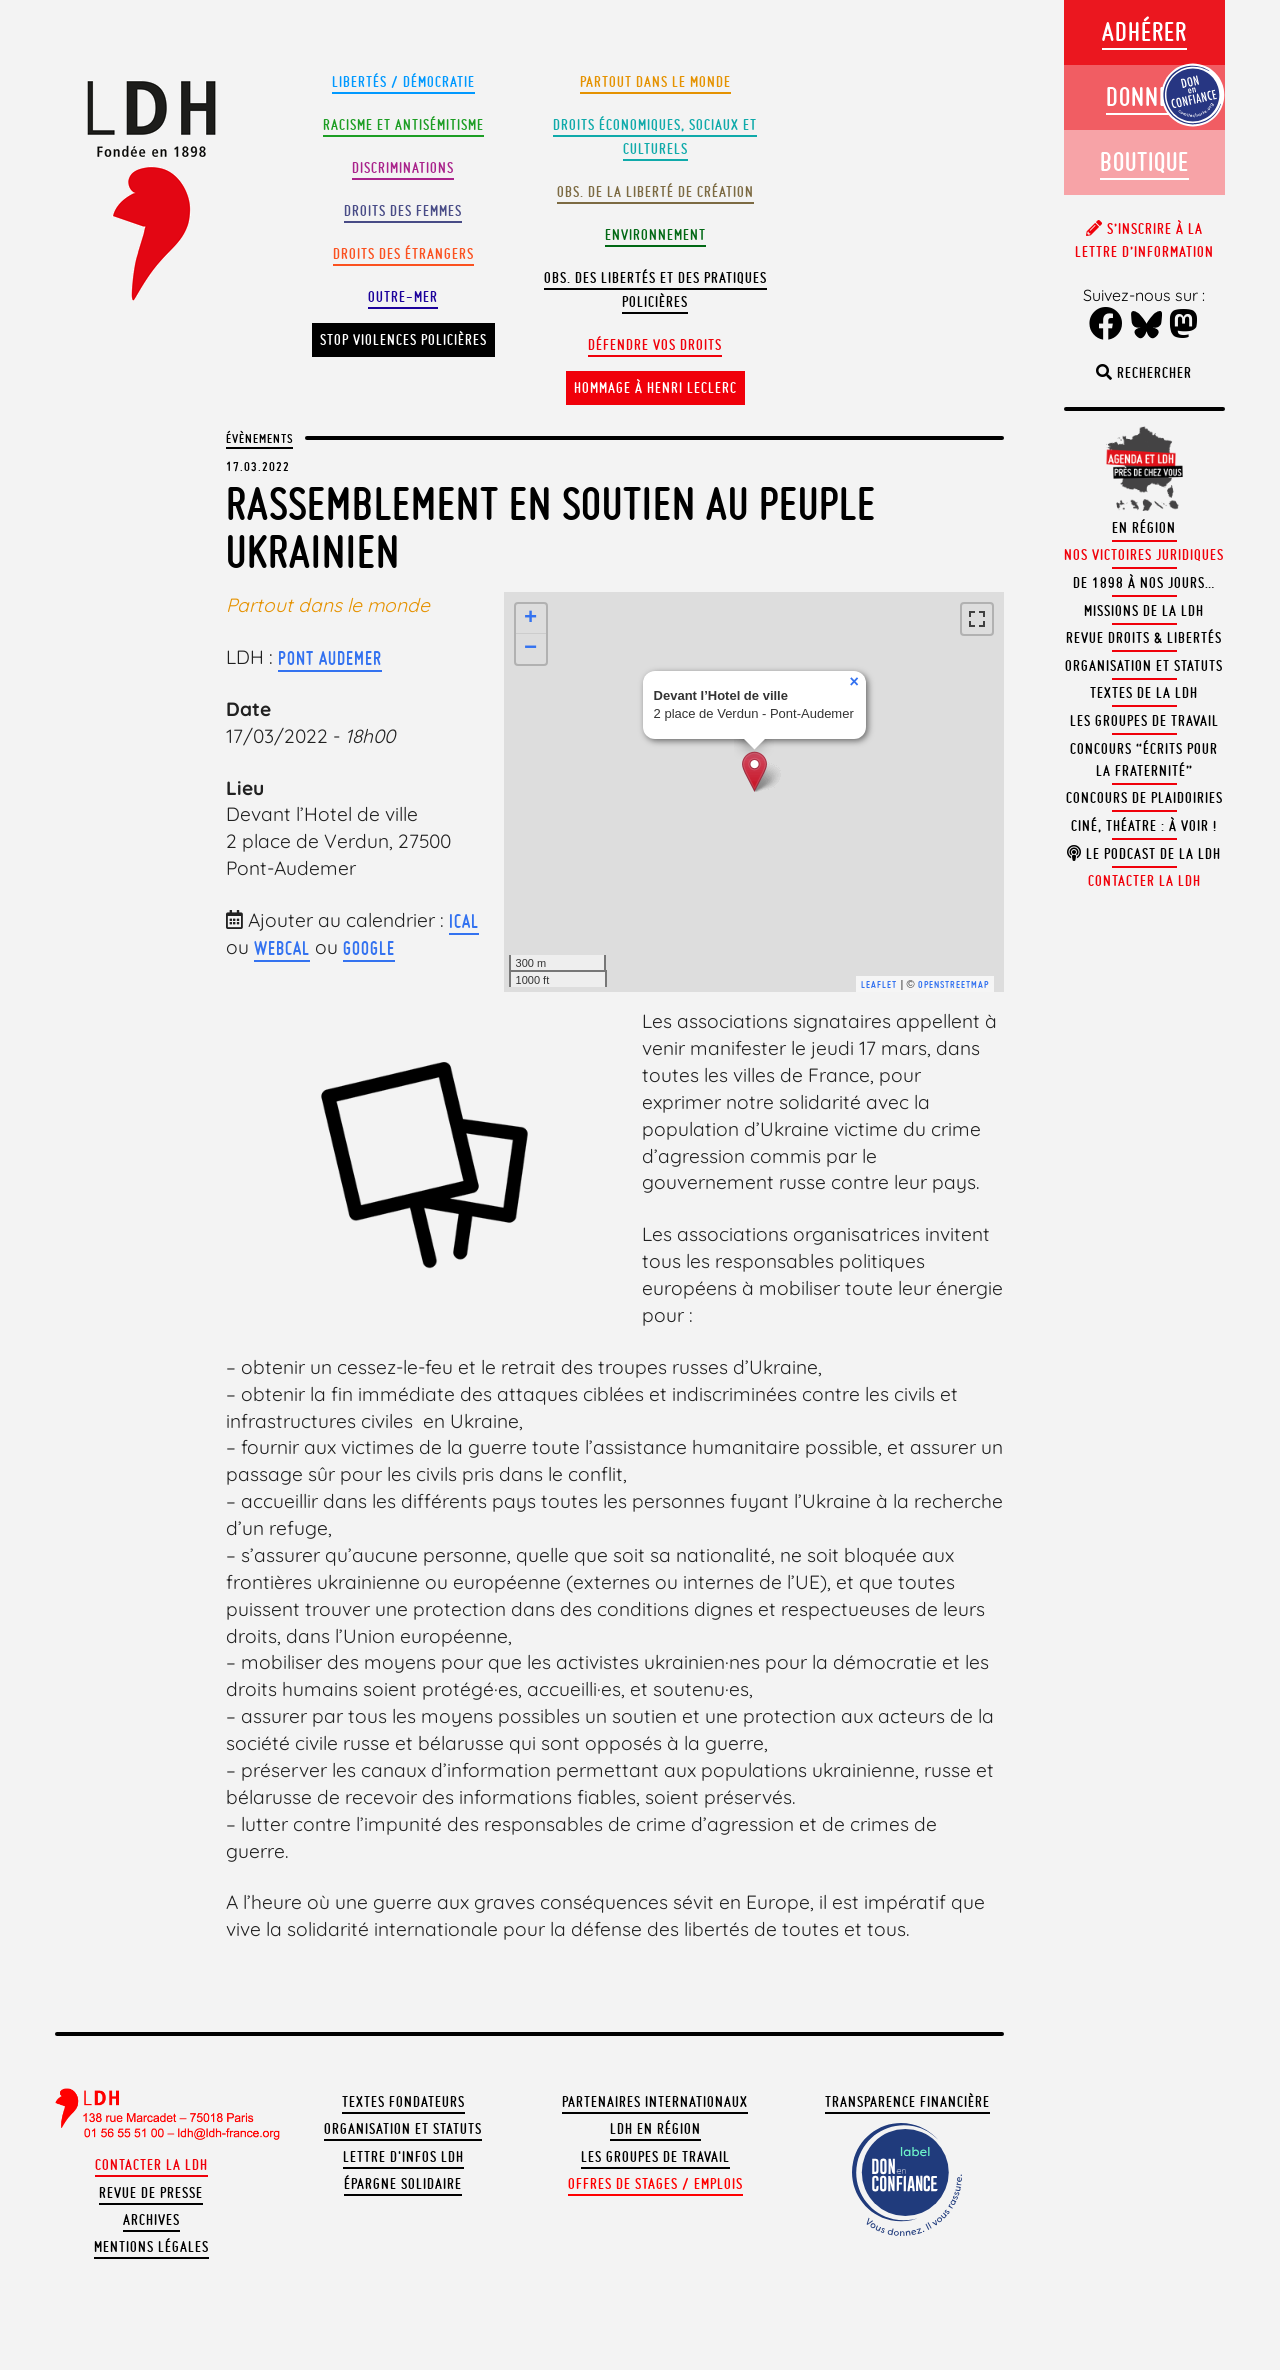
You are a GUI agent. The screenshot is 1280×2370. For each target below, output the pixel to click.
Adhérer (1144, 31)
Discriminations (403, 168)
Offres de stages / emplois (655, 2184)
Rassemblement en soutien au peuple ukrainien (551, 527)
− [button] (531, 649)
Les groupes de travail (655, 2157)
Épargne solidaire (403, 2184)
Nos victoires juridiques (1144, 555)
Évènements (259, 438)
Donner (1144, 96)
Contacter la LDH (151, 2165)
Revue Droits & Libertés (1144, 638)
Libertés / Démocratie (403, 82)
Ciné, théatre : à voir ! (1144, 826)
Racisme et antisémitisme (403, 125)
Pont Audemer (330, 658)
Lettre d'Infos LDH (403, 2157)
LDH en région (655, 2129)
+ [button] (531, 619)
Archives (151, 2220)
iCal (464, 921)
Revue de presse (151, 2193)
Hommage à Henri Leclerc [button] (655, 388)
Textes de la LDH (1144, 693)
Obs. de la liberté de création (655, 192)
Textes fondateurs (403, 2102)
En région (1144, 528)
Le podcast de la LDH (1144, 854)
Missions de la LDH (1144, 611)
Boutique (1144, 161)
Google (369, 948)
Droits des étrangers (403, 254)
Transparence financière (907, 2102)
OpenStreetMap (953, 984)
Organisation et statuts (403, 2129)
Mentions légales (151, 2247)
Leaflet (879, 984)
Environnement (655, 235)
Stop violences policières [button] (403, 340)
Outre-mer (403, 297)
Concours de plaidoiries (1144, 798)
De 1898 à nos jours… (1144, 583)
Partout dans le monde (655, 82)
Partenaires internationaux (655, 2102)
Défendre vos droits (655, 345)
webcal (282, 948)
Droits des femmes (403, 211)
